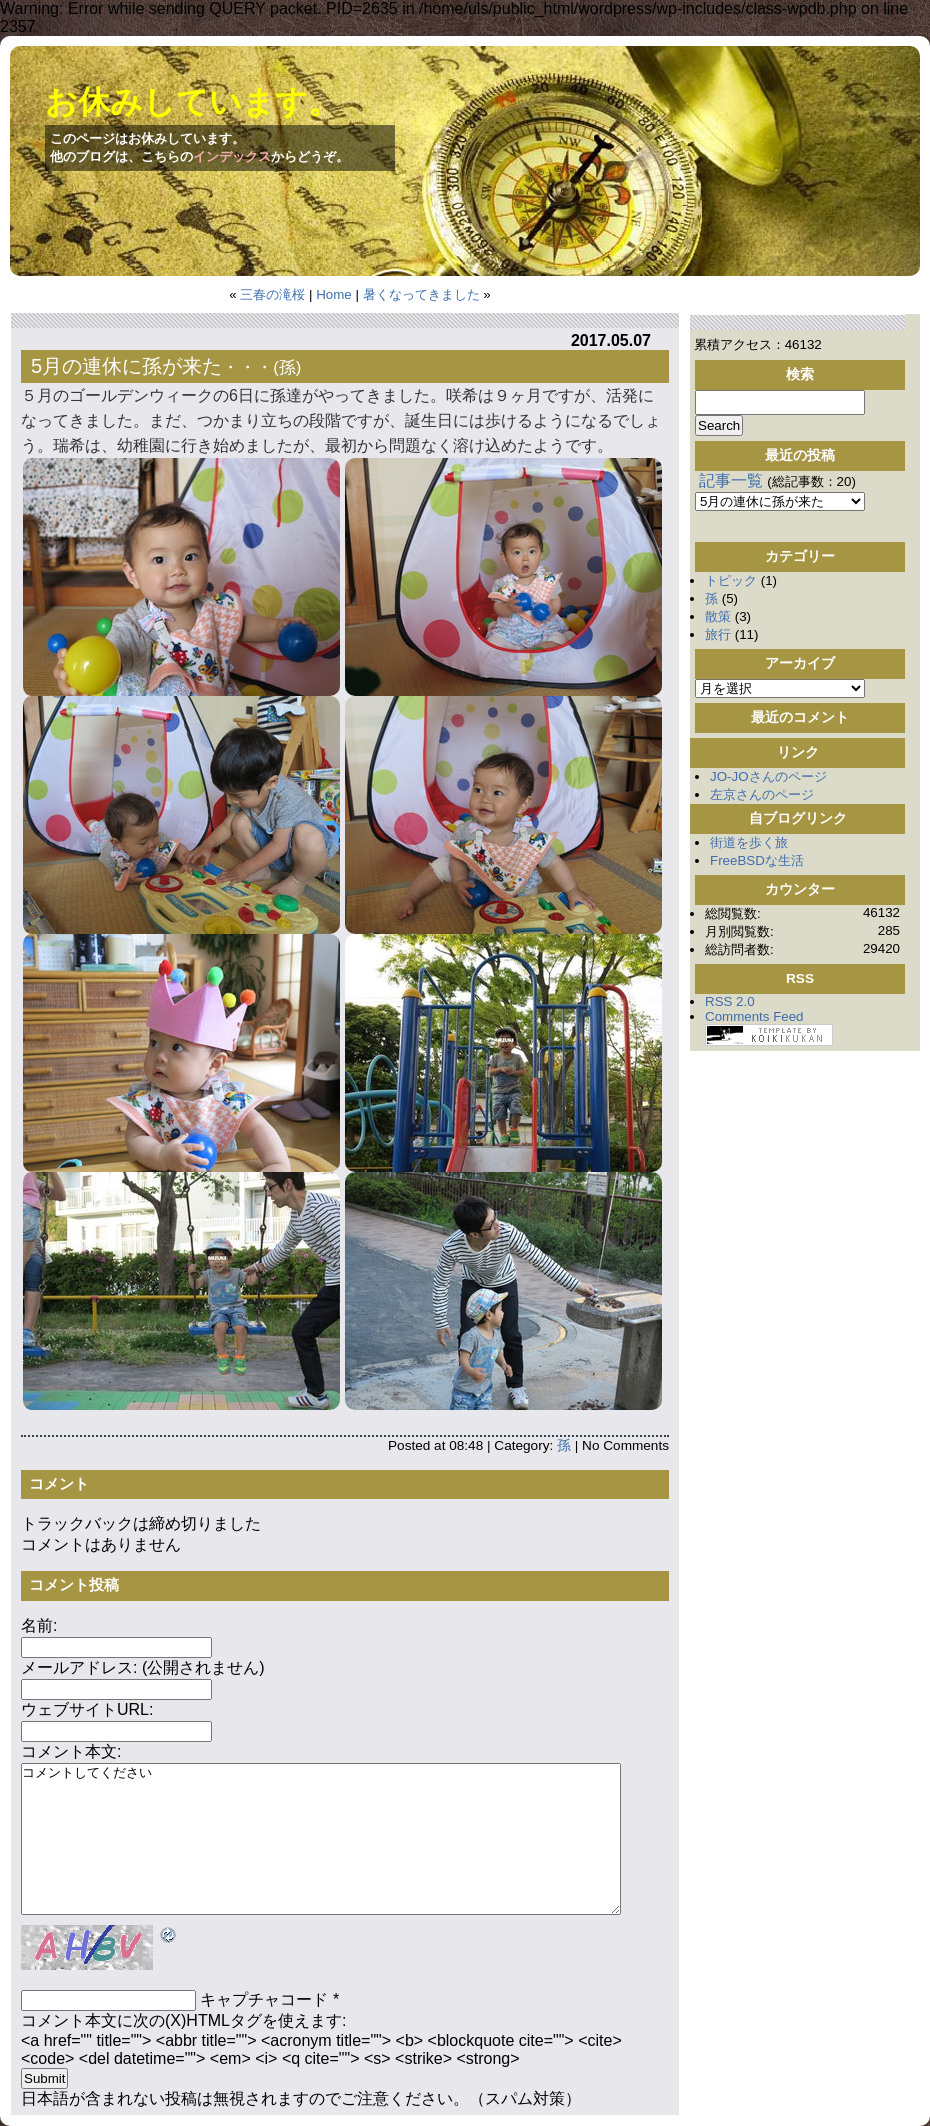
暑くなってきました (421, 294)
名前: (39, 1625)
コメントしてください (321, 1839)
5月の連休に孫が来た (126, 366)
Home (334, 294)
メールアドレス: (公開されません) (143, 1667)
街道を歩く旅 (749, 842)
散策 (718, 616)
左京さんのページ (762, 794)
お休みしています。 (192, 102)
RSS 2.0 (730, 1001)
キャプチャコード (264, 1999)
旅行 (718, 634)
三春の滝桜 (272, 294)
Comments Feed (754, 1016)
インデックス (232, 156)
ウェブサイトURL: (87, 1709)
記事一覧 (731, 480)
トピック (731, 580)
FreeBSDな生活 (757, 860)
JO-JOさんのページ (768, 776)
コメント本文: (71, 1751)
